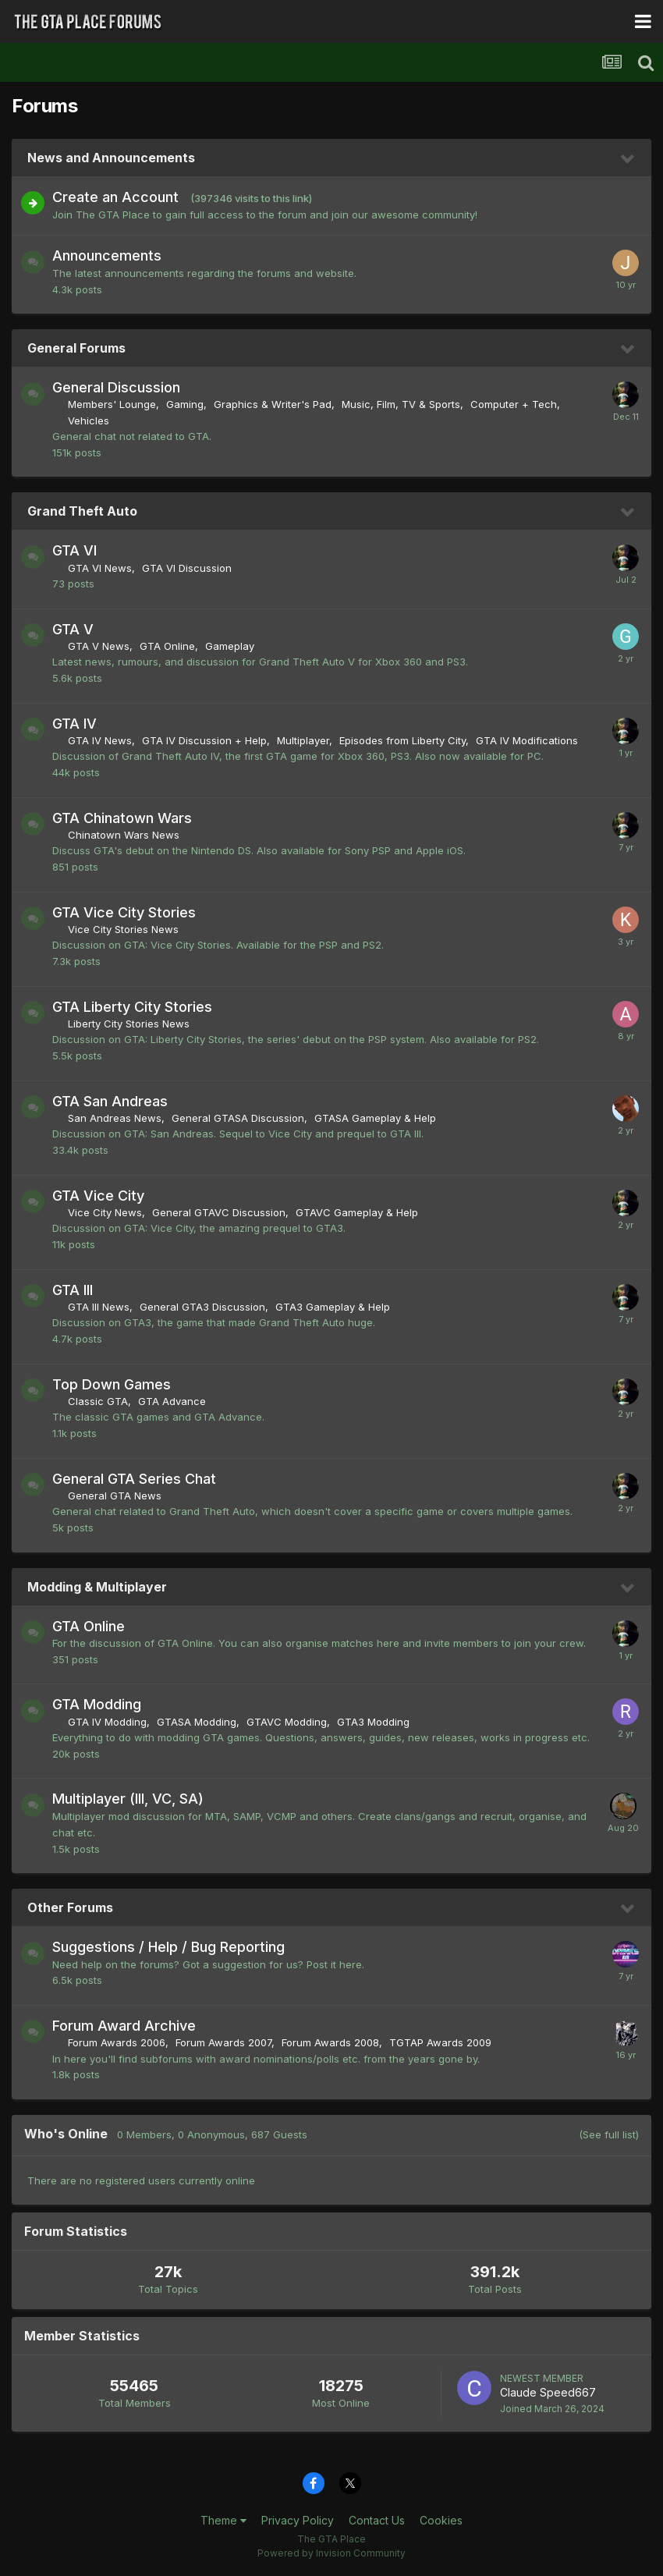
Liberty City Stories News (129, 1023)
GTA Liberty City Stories (132, 1007)
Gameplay (229, 646)
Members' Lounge (112, 404)
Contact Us (377, 2520)
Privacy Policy (297, 2520)
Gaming (185, 404)
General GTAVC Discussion (218, 1212)
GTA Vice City (98, 1195)
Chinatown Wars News (123, 835)
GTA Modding (96, 1704)
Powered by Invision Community (331, 2553)
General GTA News (114, 1495)
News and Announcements (111, 157)
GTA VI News (100, 568)
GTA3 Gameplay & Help (332, 1306)
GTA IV (74, 723)
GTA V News (98, 646)
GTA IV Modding (107, 1722)
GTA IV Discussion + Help (204, 740)
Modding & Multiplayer (97, 1587)
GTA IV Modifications (527, 740)
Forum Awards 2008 (330, 2042)
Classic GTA (98, 1401)
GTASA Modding (196, 1722)
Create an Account (115, 197)
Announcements (106, 255)
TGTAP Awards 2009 (440, 2042)
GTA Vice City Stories (124, 912)
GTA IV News (100, 740)
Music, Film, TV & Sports (401, 404)
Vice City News (105, 1212)
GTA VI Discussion (187, 568)
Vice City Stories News (123, 929)
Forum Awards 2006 (116, 2042)
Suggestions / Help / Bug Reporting (168, 1947)
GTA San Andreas (110, 1101)
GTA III (72, 1290)
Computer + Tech (513, 404)
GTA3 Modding (373, 1722)
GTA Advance (172, 1401)
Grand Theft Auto (82, 511)
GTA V (73, 629)
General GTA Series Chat (134, 1479)
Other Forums (70, 1907)
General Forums (76, 348)
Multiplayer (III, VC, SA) (128, 1798)
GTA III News (98, 1306)
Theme (223, 2520)
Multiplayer (303, 740)
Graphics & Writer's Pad (273, 404)
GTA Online (167, 646)
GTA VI (74, 550)
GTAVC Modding (286, 1722)
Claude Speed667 (548, 2392)
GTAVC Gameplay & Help (357, 1212)
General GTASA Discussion (238, 1118)
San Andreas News (114, 1118)
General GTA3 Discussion (202, 1306)
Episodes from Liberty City (402, 740)
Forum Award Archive (124, 2025)
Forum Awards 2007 (223, 2042)
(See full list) (609, 2134)
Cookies (441, 2520)
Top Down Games (111, 1384)
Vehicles (88, 420)
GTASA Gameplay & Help (375, 1118)
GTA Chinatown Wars (122, 818)
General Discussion (116, 387)
